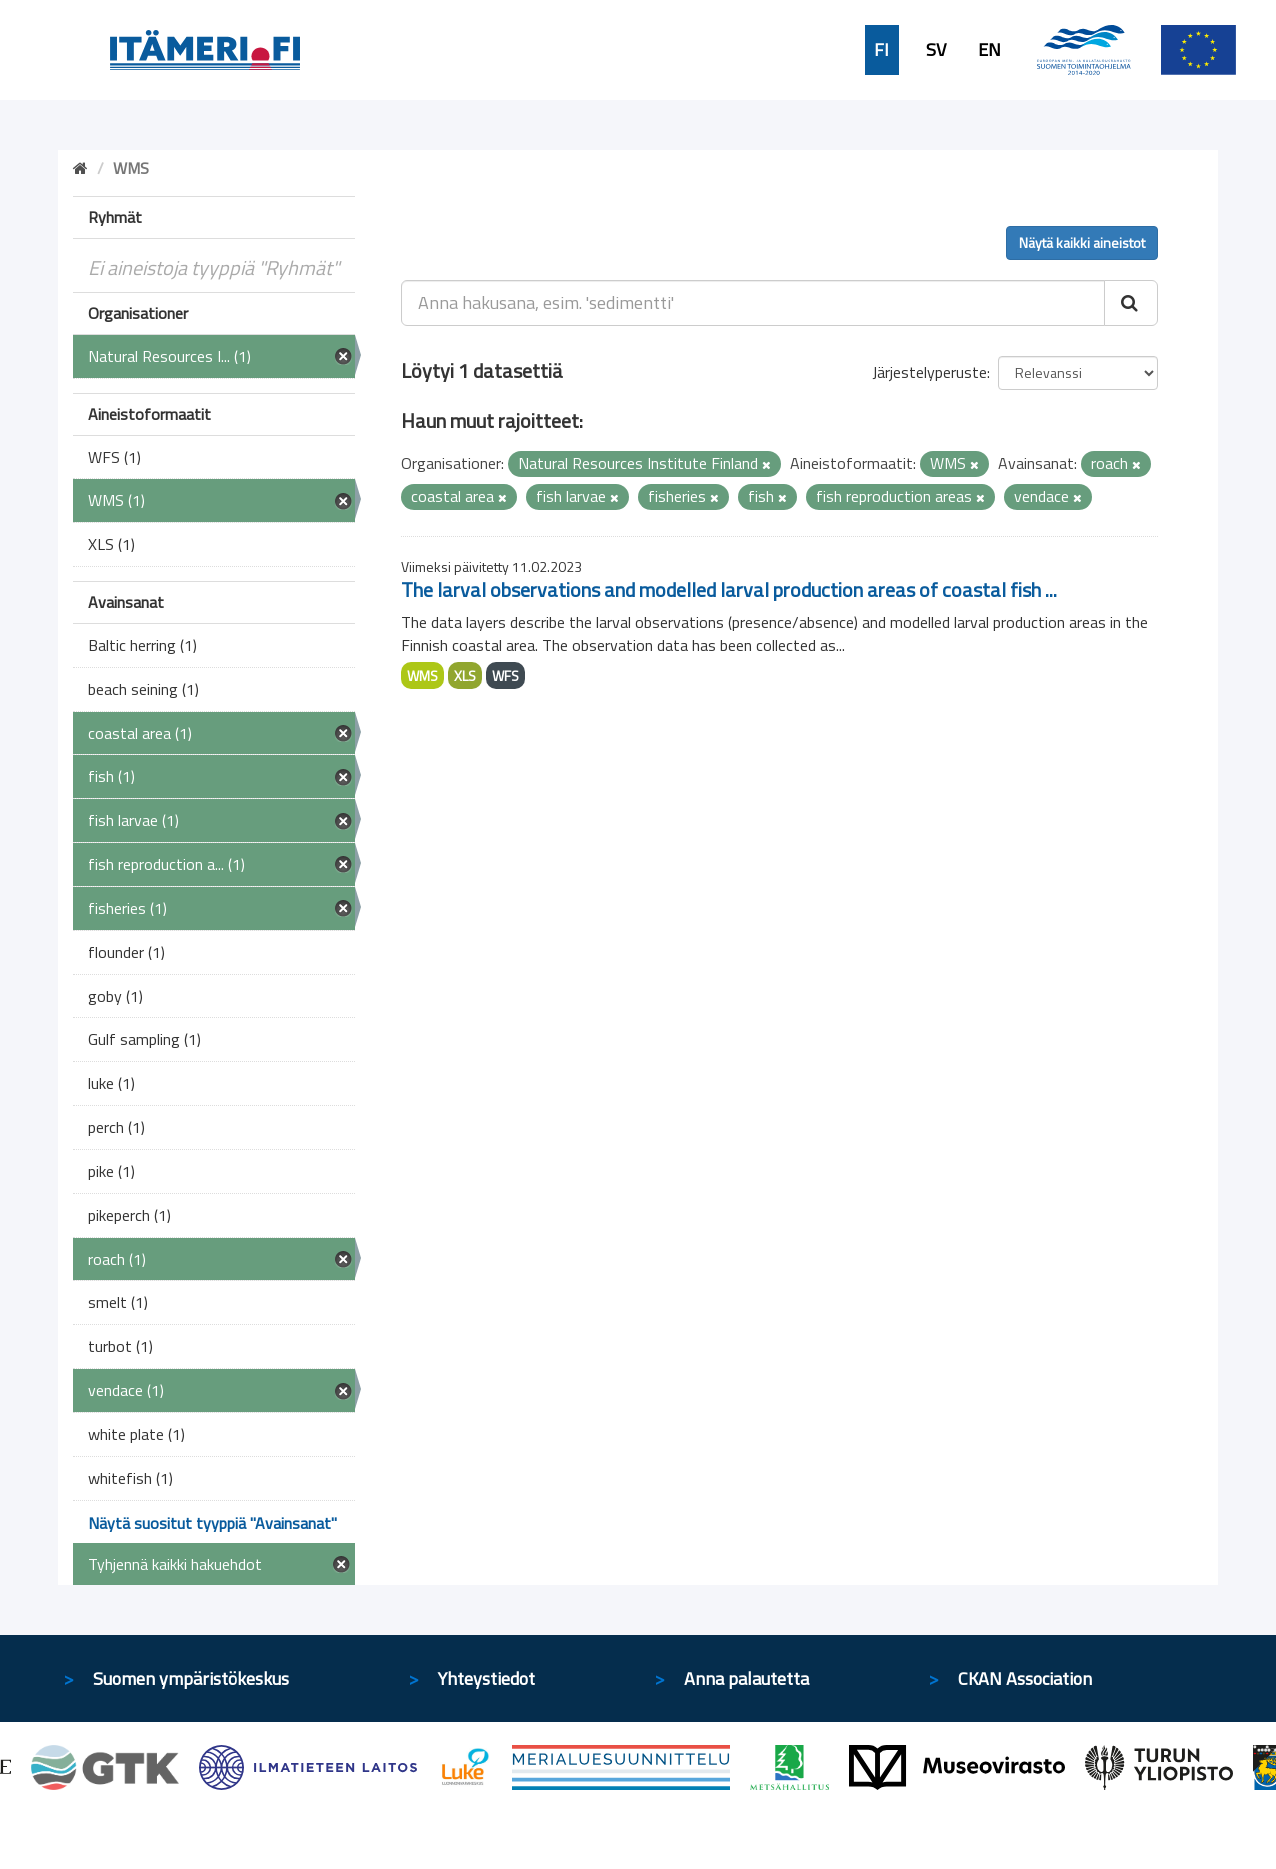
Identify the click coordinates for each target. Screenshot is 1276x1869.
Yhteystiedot (486, 1678)
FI (881, 50)
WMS (422, 675)
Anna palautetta (746, 1678)
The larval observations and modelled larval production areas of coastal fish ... (729, 589)
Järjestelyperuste (929, 372)
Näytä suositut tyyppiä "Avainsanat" (212, 1523)
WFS (505, 675)
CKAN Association (1025, 1678)
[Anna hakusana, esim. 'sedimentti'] (753, 303)
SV (936, 50)
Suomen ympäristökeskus (191, 1678)
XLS (465, 675)
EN (989, 50)
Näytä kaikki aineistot (1082, 242)
